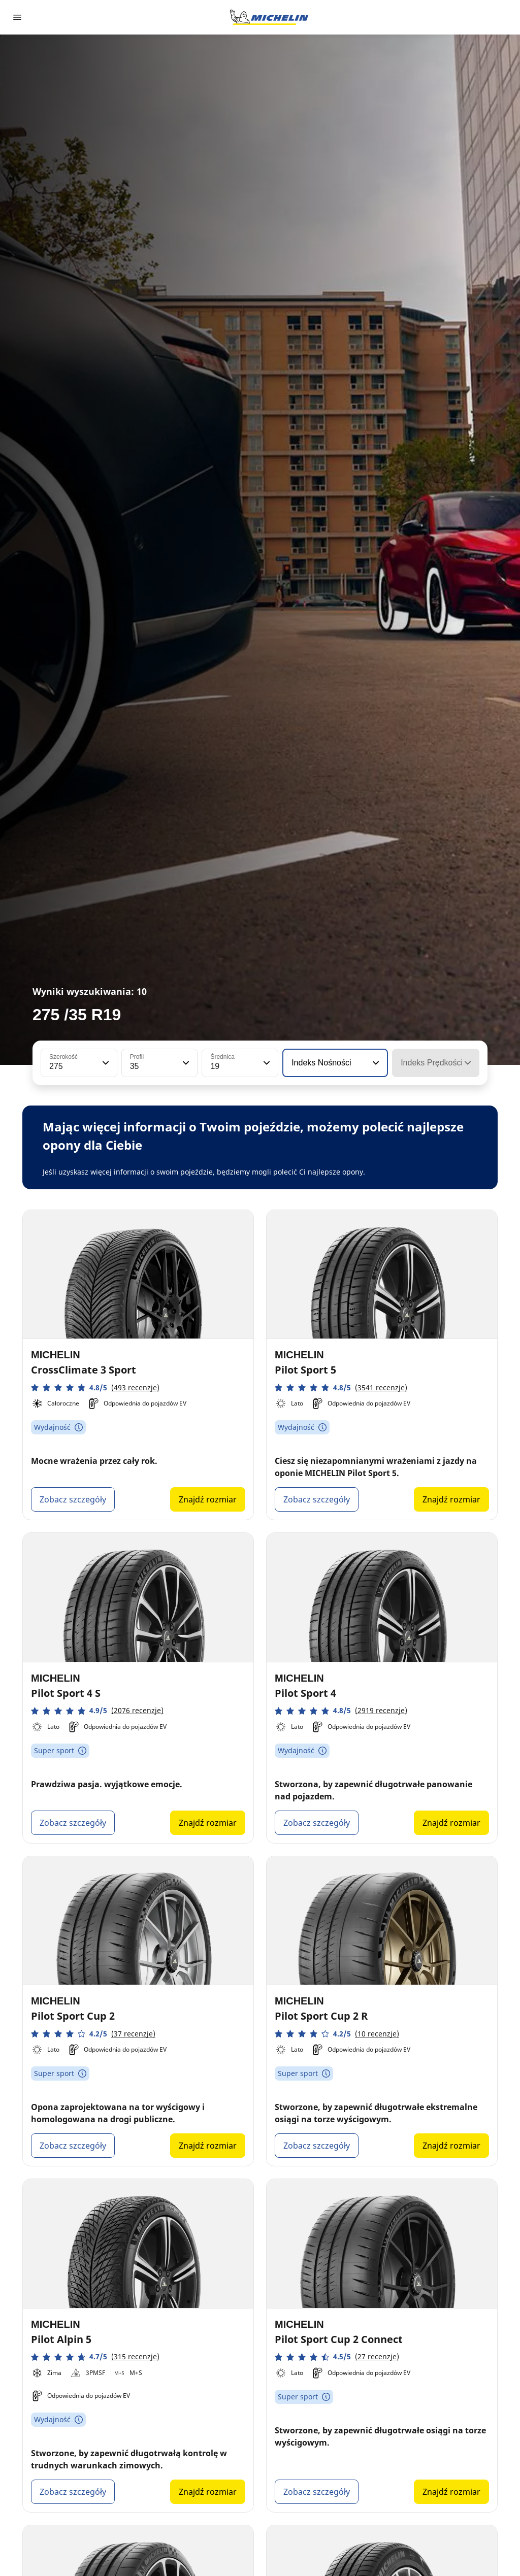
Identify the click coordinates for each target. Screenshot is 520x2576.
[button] (105, 1063)
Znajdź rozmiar (208, 1499)
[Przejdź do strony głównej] (269, 17)
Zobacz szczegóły (73, 1499)
